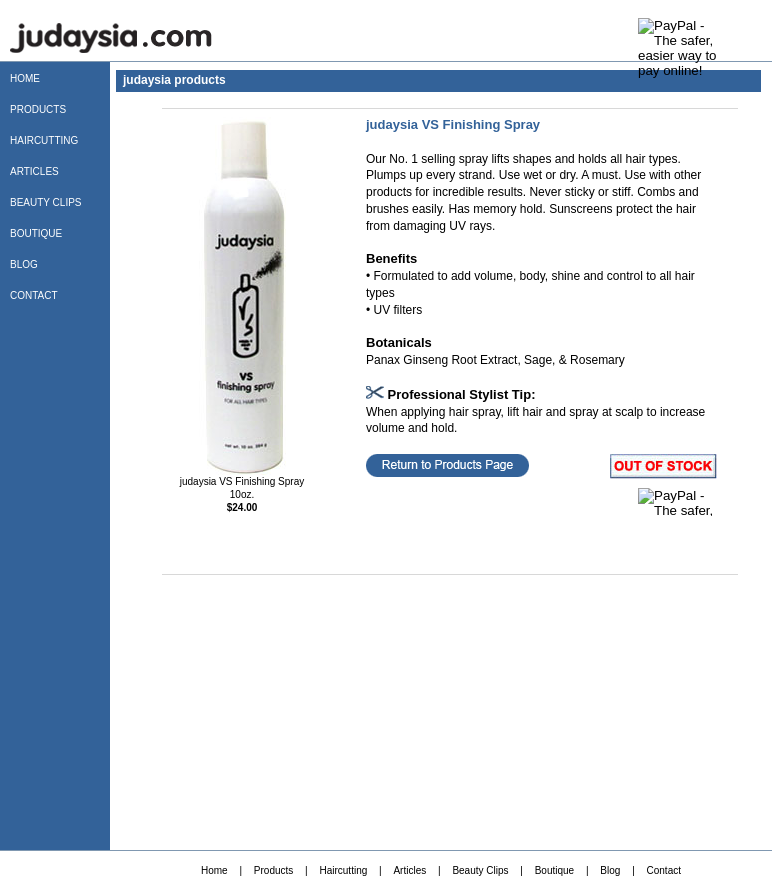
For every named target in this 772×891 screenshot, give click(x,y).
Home (214, 870)
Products (273, 870)
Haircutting (343, 870)
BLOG (24, 264)
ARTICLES (34, 171)
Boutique (554, 870)
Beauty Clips (480, 870)
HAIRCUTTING (44, 140)
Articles (409, 870)
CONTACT (34, 295)
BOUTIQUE (36, 233)
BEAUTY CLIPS (46, 202)
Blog (610, 870)
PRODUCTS (38, 109)
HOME (25, 78)
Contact (664, 870)
